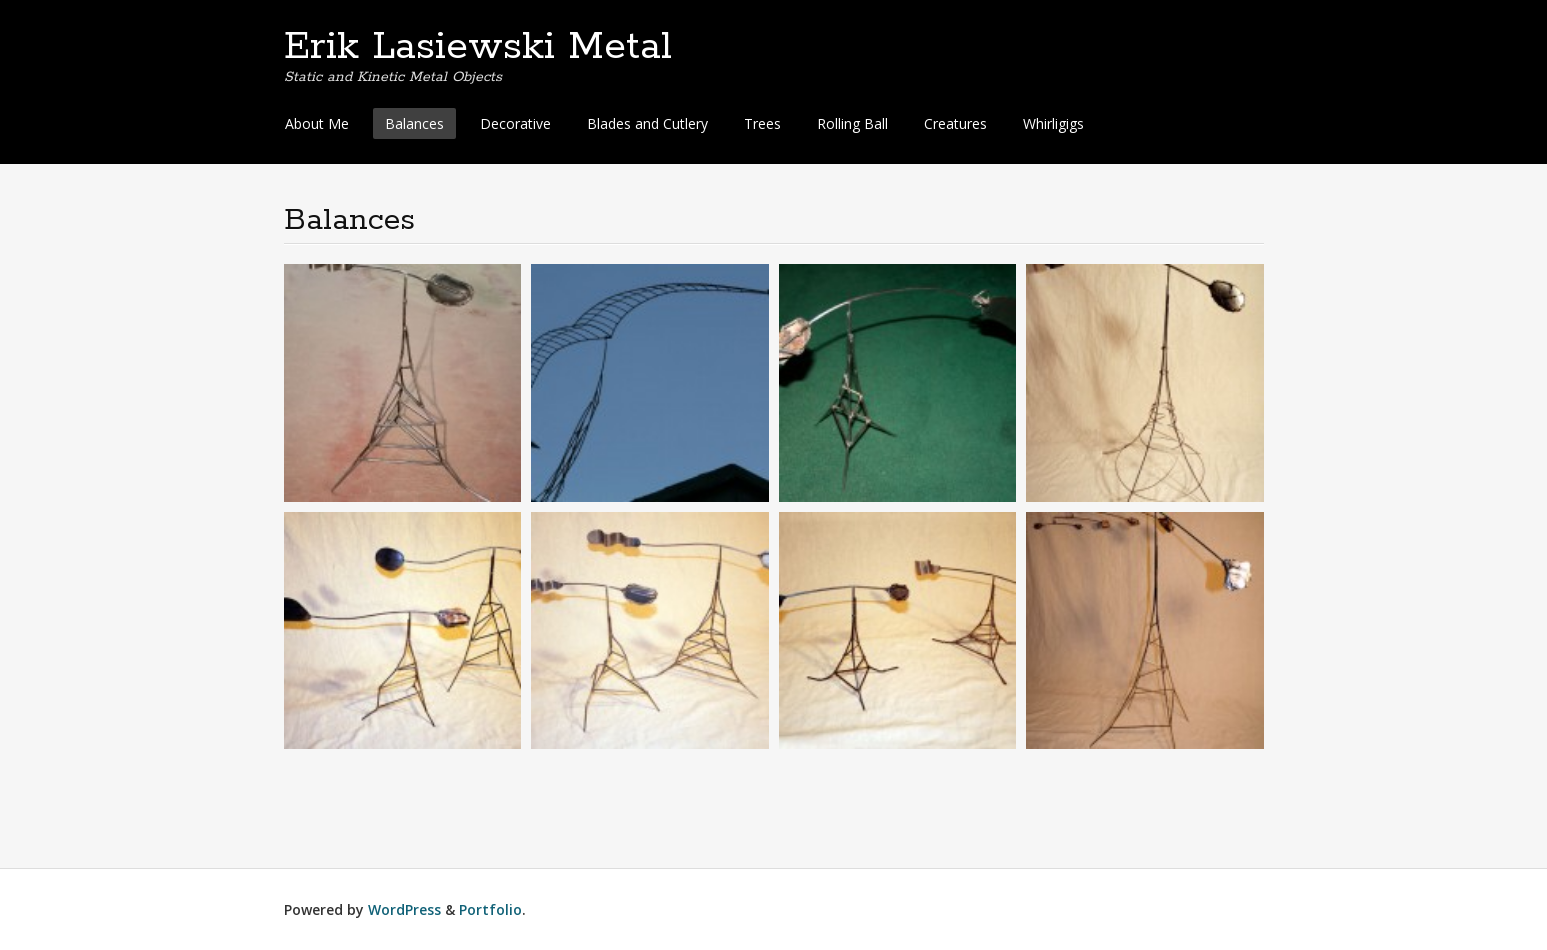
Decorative (515, 123)
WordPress (404, 909)
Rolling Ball (852, 123)
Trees (762, 123)
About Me (317, 123)
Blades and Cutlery (647, 123)
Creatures (955, 123)
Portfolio (490, 909)
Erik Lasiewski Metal (478, 47)
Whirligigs (1053, 123)
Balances (414, 123)
